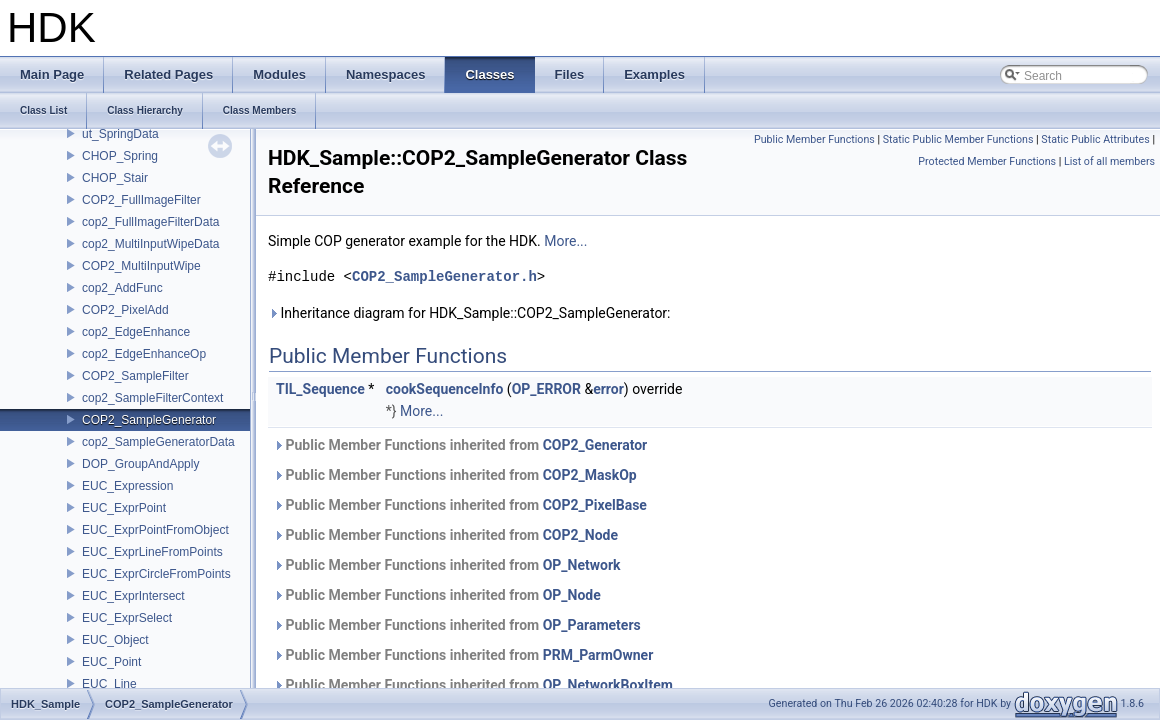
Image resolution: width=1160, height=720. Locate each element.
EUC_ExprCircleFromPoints (156, 574)
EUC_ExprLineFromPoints (152, 552)
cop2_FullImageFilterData (150, 222)
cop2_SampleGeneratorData (158, 442)
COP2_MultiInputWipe (141, 266)
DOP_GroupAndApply (140, 464)
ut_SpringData (120, 134)
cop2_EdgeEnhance (136, 332)
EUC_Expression (127, 486)
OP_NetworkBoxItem (608, 685)
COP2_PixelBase (595, 505)
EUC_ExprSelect (127, 618)
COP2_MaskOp (590, 475)
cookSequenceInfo (445, 389)
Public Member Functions (814, 139)
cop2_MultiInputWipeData (150, 244)
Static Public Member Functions (958, 139)
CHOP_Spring (120, 156)
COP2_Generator (595, 445)
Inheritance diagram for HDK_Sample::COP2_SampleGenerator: (469, 313)
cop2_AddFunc (122, 288)
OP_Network (582, 565)
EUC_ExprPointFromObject (155, 530)
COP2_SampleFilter (135, 376)
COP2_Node (580, 535)
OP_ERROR (546, 389)
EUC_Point (111, 662)
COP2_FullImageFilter (141, 200)
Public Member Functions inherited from (460, 445)
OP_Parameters (592, 625)
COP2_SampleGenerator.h (444, 276)
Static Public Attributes (1095, 139)
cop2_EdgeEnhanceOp (144, 354)
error (608, 389)
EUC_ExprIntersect (133, 596)
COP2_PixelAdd (125, 310)
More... (565, 241)
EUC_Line (109, 684)
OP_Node (572, 595)
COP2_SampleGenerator (149, 420)
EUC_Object (115, 640)
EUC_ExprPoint (124, 508)
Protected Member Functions (987, 161)
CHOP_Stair (115, 178)
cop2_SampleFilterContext (152, 398)
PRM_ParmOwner (598, 655)
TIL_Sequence (320, 389)
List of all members (1109, 161)
